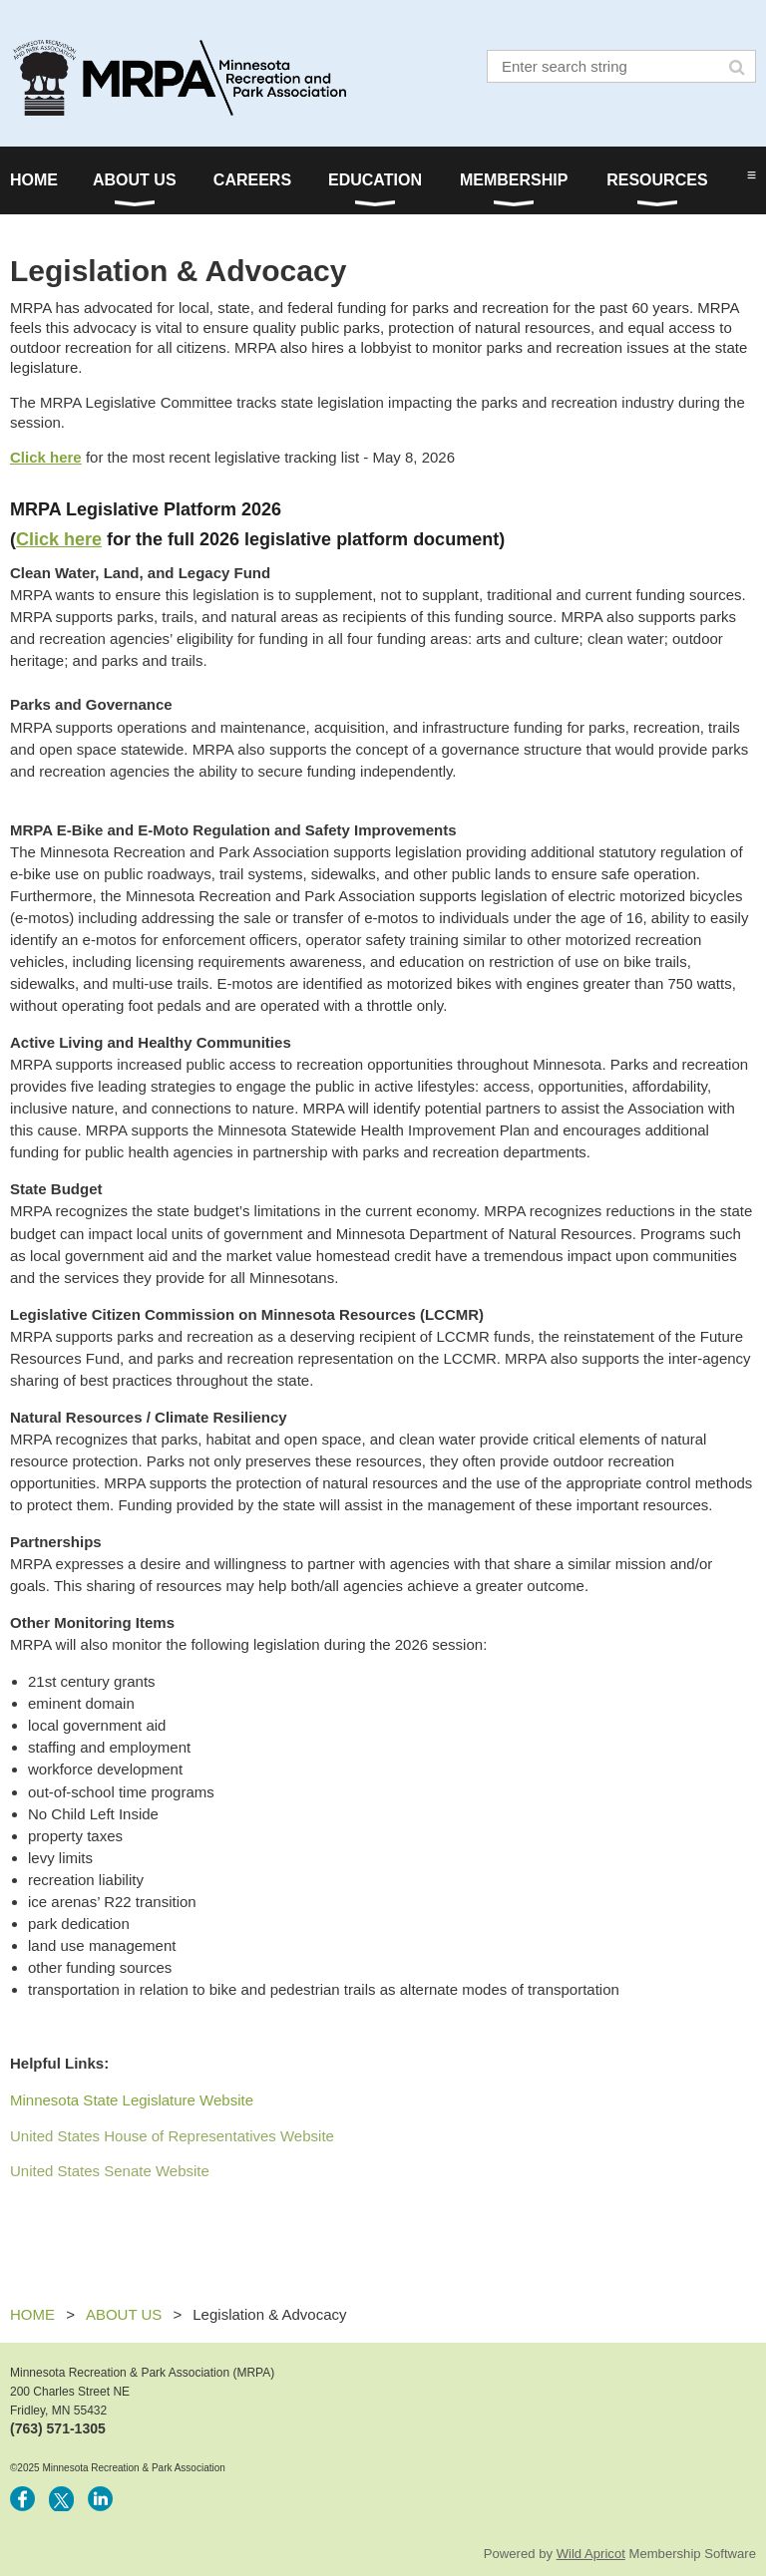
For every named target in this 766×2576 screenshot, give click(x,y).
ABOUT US (124, 2314)
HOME (32, 2314)
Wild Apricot (591, 2553)
